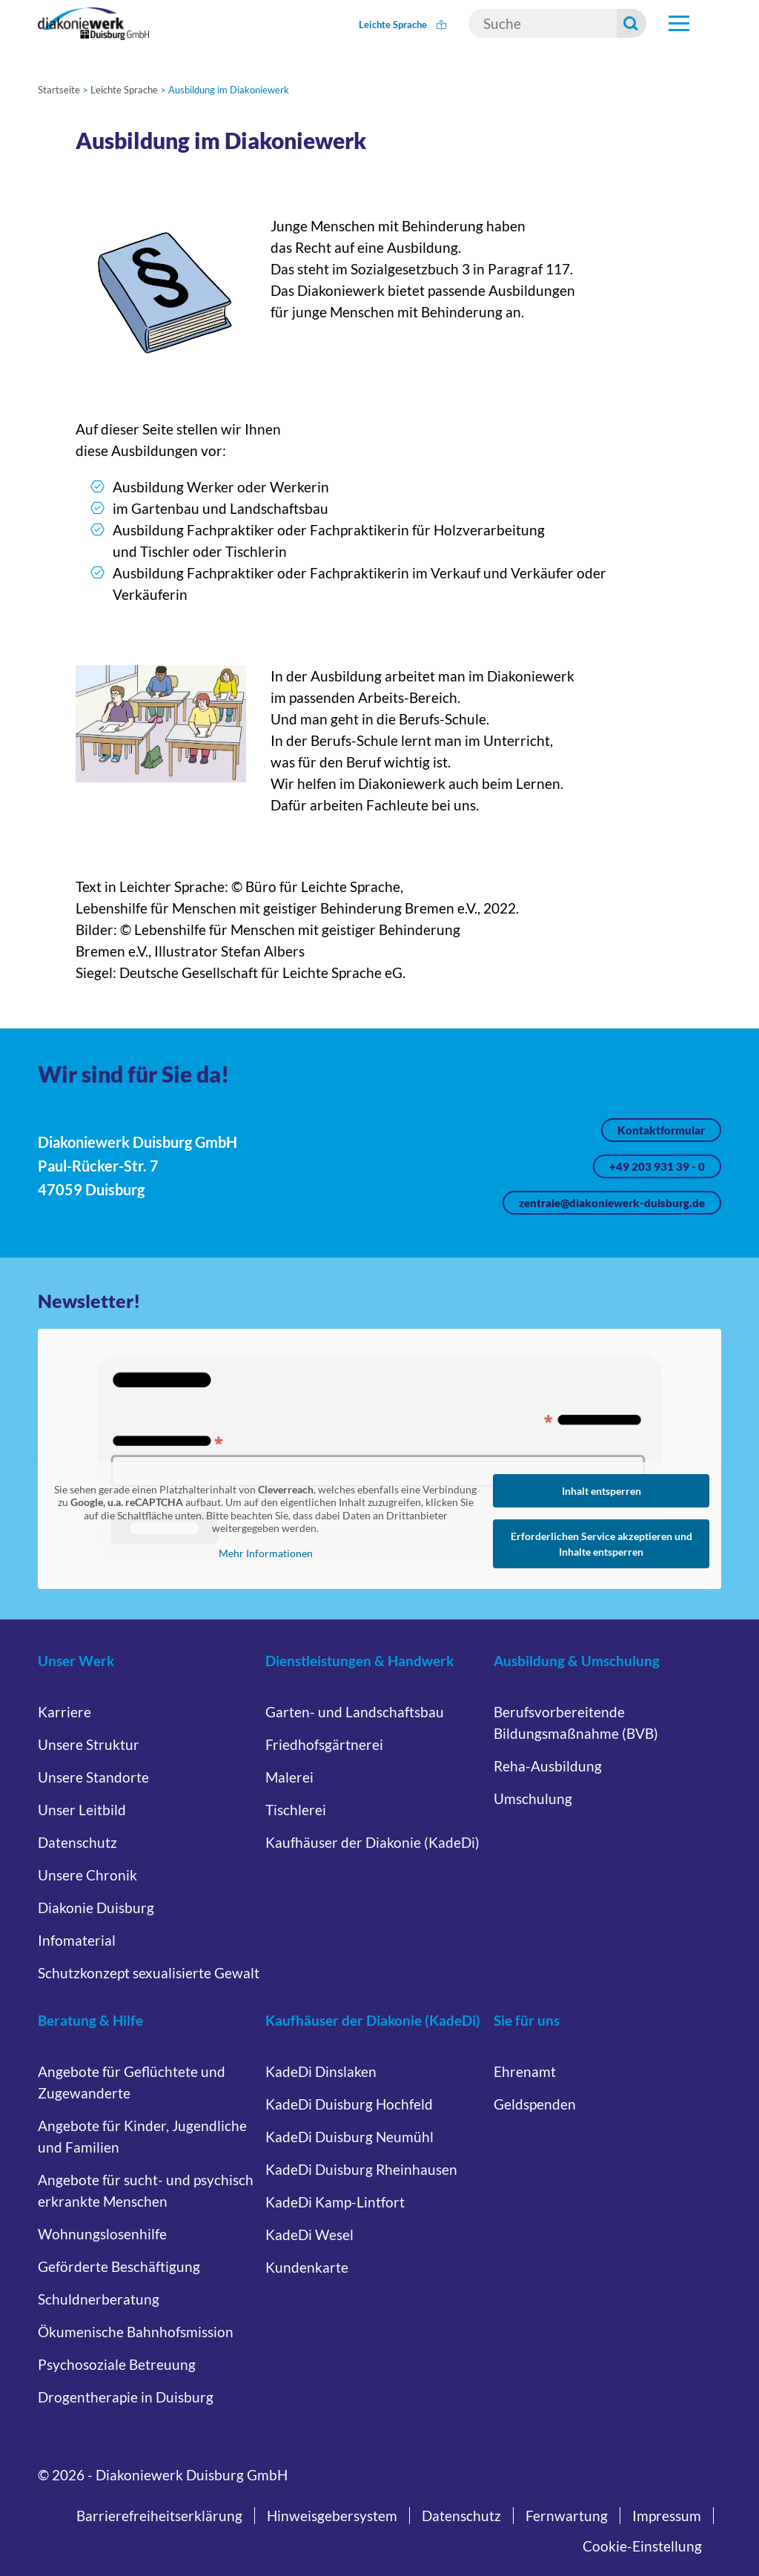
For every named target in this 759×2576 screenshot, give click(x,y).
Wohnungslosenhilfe (102, 2233)
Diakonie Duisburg (96, 1907)
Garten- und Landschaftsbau (354, 1711)
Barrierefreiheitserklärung (159, 2515)
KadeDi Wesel (309, 2234)
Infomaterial (77, 1940)
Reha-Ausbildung (548, 1765)
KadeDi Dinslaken (321, 2071)
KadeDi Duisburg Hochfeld (349, 2104)
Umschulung (533, 1798)
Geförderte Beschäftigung (119, 2266)
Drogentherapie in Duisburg (125, 2396)
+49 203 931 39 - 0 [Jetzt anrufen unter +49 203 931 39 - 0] (657, 1166)
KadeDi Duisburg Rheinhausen (361, 2169)
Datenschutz (77, 1842)
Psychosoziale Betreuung (117, 2364)
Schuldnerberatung (98, 2299)
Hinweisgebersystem (332, 2515)
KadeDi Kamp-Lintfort (335, 2201)
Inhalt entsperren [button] (601, 1490)
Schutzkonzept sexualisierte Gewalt (148, 1972)
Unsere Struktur (88, 1744)
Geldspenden (535, 2104)
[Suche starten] (631, 23)
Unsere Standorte (93, 1777)
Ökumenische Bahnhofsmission (135, 2331)
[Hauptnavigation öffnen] (679, 23)
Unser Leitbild (82, 1809)
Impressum (666, 2515)
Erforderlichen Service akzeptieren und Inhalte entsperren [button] (601, 1544)
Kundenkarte (306, 2267)
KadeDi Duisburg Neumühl (349, 2136)
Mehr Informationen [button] (266, 1553)
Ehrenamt (525, 2071)
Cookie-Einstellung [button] (642, 2545)
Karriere (64, 1711)
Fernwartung (567, 2515)
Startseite (59, 90)
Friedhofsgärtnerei (324, 1744)
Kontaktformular (661, 1130)
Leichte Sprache (402, 24)
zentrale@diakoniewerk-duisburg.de (612, 1202)
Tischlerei (295, 1809)
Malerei (289, 1777)
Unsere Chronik (87, 1874)
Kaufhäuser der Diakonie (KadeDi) (372, 1842)
